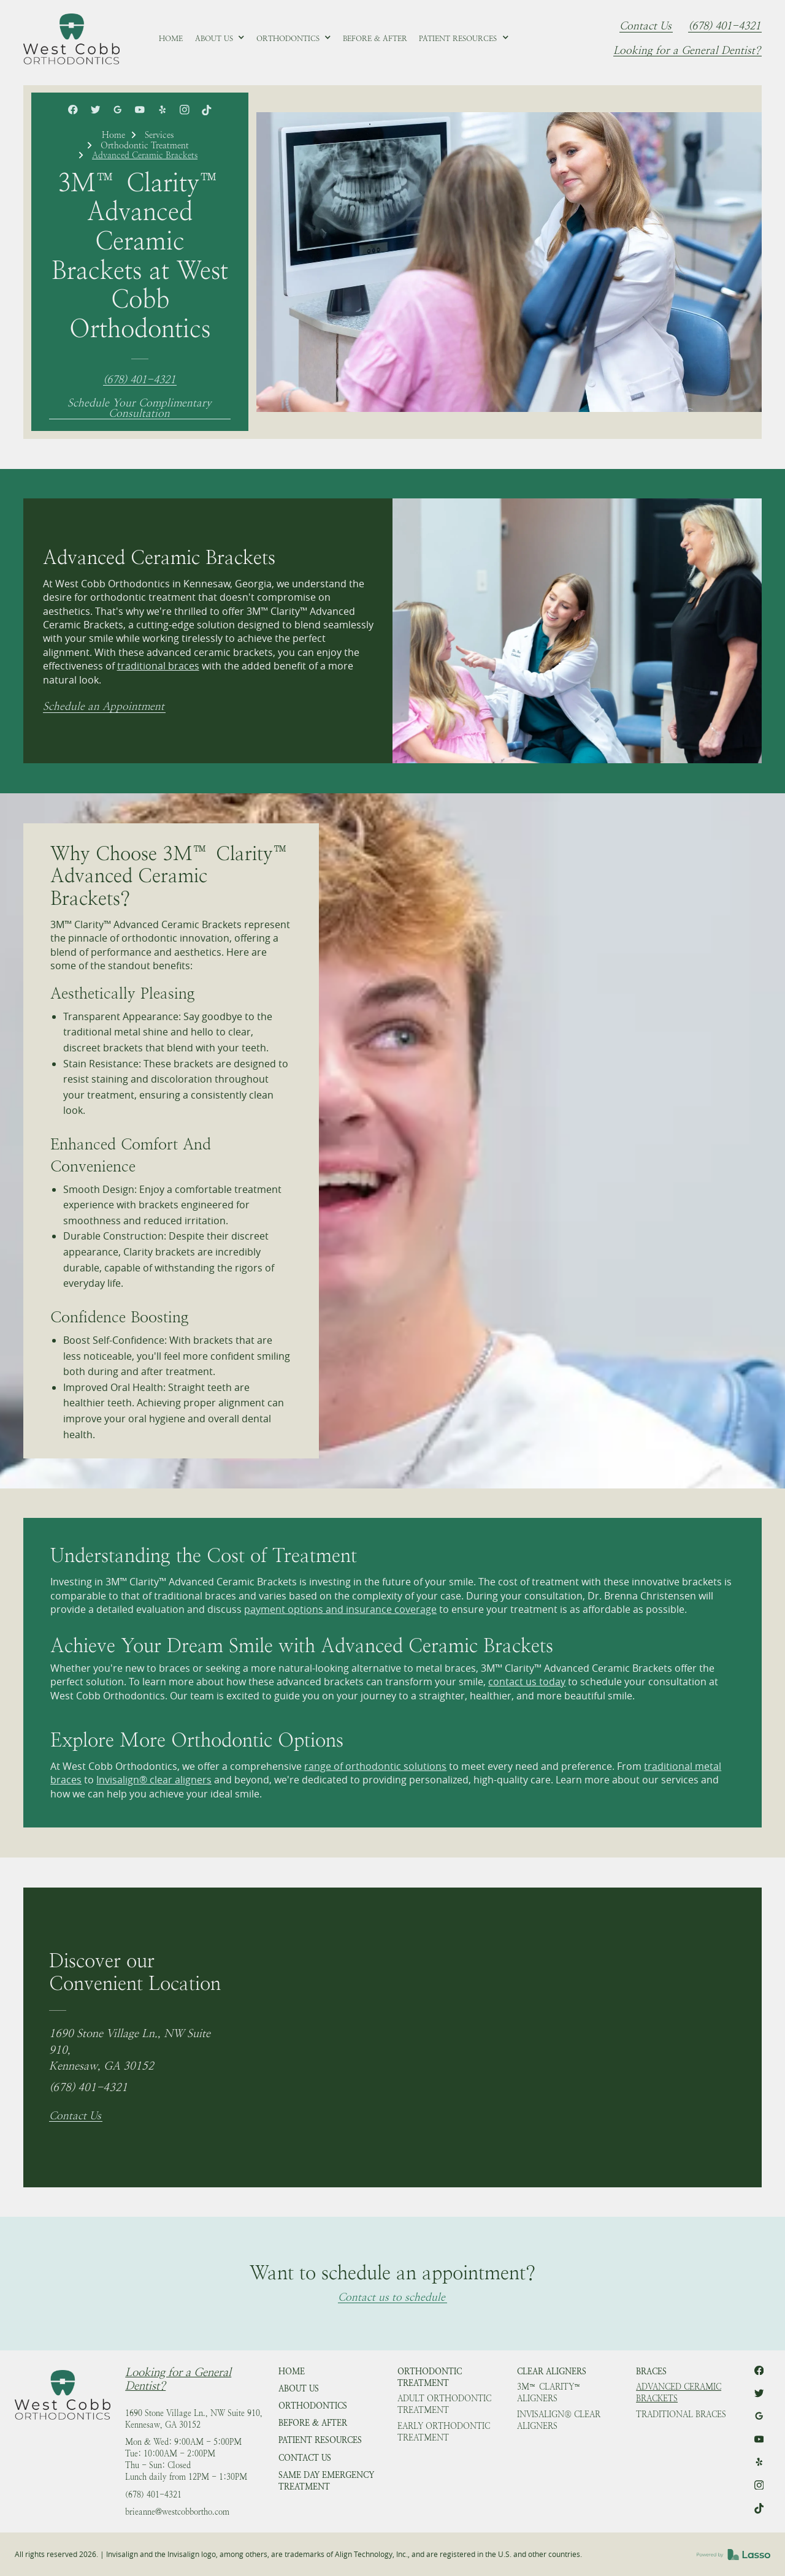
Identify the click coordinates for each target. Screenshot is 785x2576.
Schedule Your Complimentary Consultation (139, 408)
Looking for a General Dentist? (686, 50)
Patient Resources (320, 2440)
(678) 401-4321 (724, 26)
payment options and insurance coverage (340, 1609)
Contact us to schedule (391, 2297)
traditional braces (158, 666)
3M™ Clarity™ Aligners (549, 2392)
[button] (220, 38)
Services (159, 135)
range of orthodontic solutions (375, 1766)
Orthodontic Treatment (145, 145)
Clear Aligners (551, 2371)
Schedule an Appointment (103, 706)
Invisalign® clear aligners (154, 1779)
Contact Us (645, 26)
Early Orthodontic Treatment (443, 2432)
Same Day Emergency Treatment (326, 2481)
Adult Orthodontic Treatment (444, 2404)
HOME (291, 2371)
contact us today (526, 1681)
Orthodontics (312, 2405)
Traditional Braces (681, 2414)
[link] (71, 38)
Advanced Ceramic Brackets (678, 2392)
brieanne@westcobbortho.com (177, 2512)
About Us (298, 2388)
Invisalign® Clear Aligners (558, 2420)
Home (113, 135)
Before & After (312, 2423)
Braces (651, 2371)
